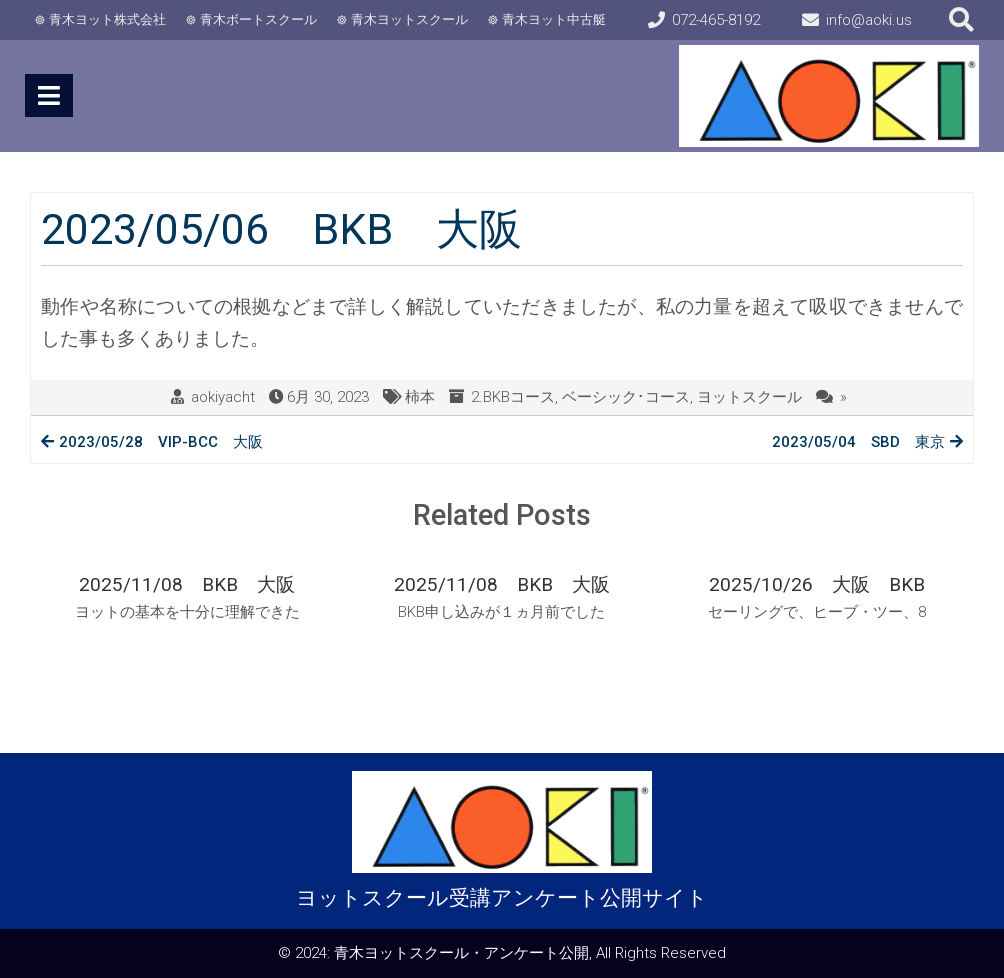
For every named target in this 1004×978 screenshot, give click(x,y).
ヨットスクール (749, 397)
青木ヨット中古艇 (554, 19)
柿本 (420, 397)
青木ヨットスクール (409, 19)
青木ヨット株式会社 (107, 19)
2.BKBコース (513, 397)
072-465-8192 (716, 20)
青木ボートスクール (258, 19)
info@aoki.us (869, 20)
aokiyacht (223, 397)
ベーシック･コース (626, 397)
